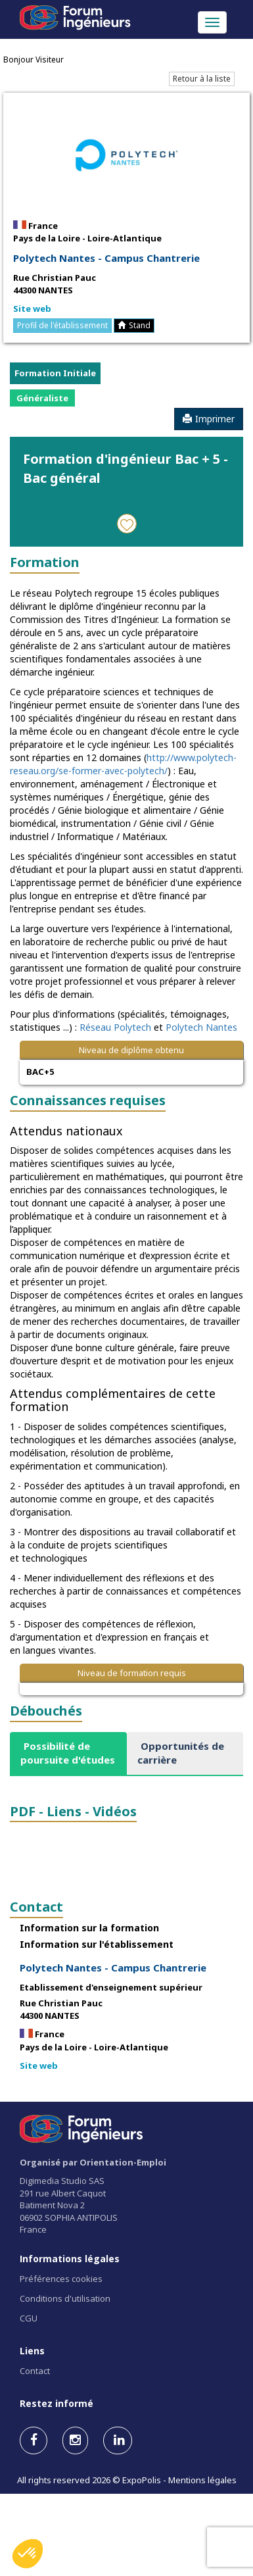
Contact (36, 1907)
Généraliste (42, 398)
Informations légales (70, 2258)
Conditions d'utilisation (65, 2298)
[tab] (68, 1753)
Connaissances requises (88, 1100)
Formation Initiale (55, 373)
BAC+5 (40, 1071)
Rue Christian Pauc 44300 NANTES (54, 284)
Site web (32, 308)
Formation (45, 562)
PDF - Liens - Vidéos (73, 1811)
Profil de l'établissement (62, 325)
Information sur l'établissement (96, 1944)
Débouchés (46, 1711)
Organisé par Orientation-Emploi (93, 2162)
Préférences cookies (61, 2279)
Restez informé (56, 2403)
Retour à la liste (202, 78)
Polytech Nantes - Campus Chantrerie (106, 257)
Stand (134, 325)
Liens (32, 2350)
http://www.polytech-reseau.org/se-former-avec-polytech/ (123, 764)
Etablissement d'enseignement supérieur (111, 1987)
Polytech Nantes (201, 1027)
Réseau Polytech (115, 1027)
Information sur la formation (89, 1927)
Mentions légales (202, 2480)
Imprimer (209, 418)
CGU (28, 2318)
